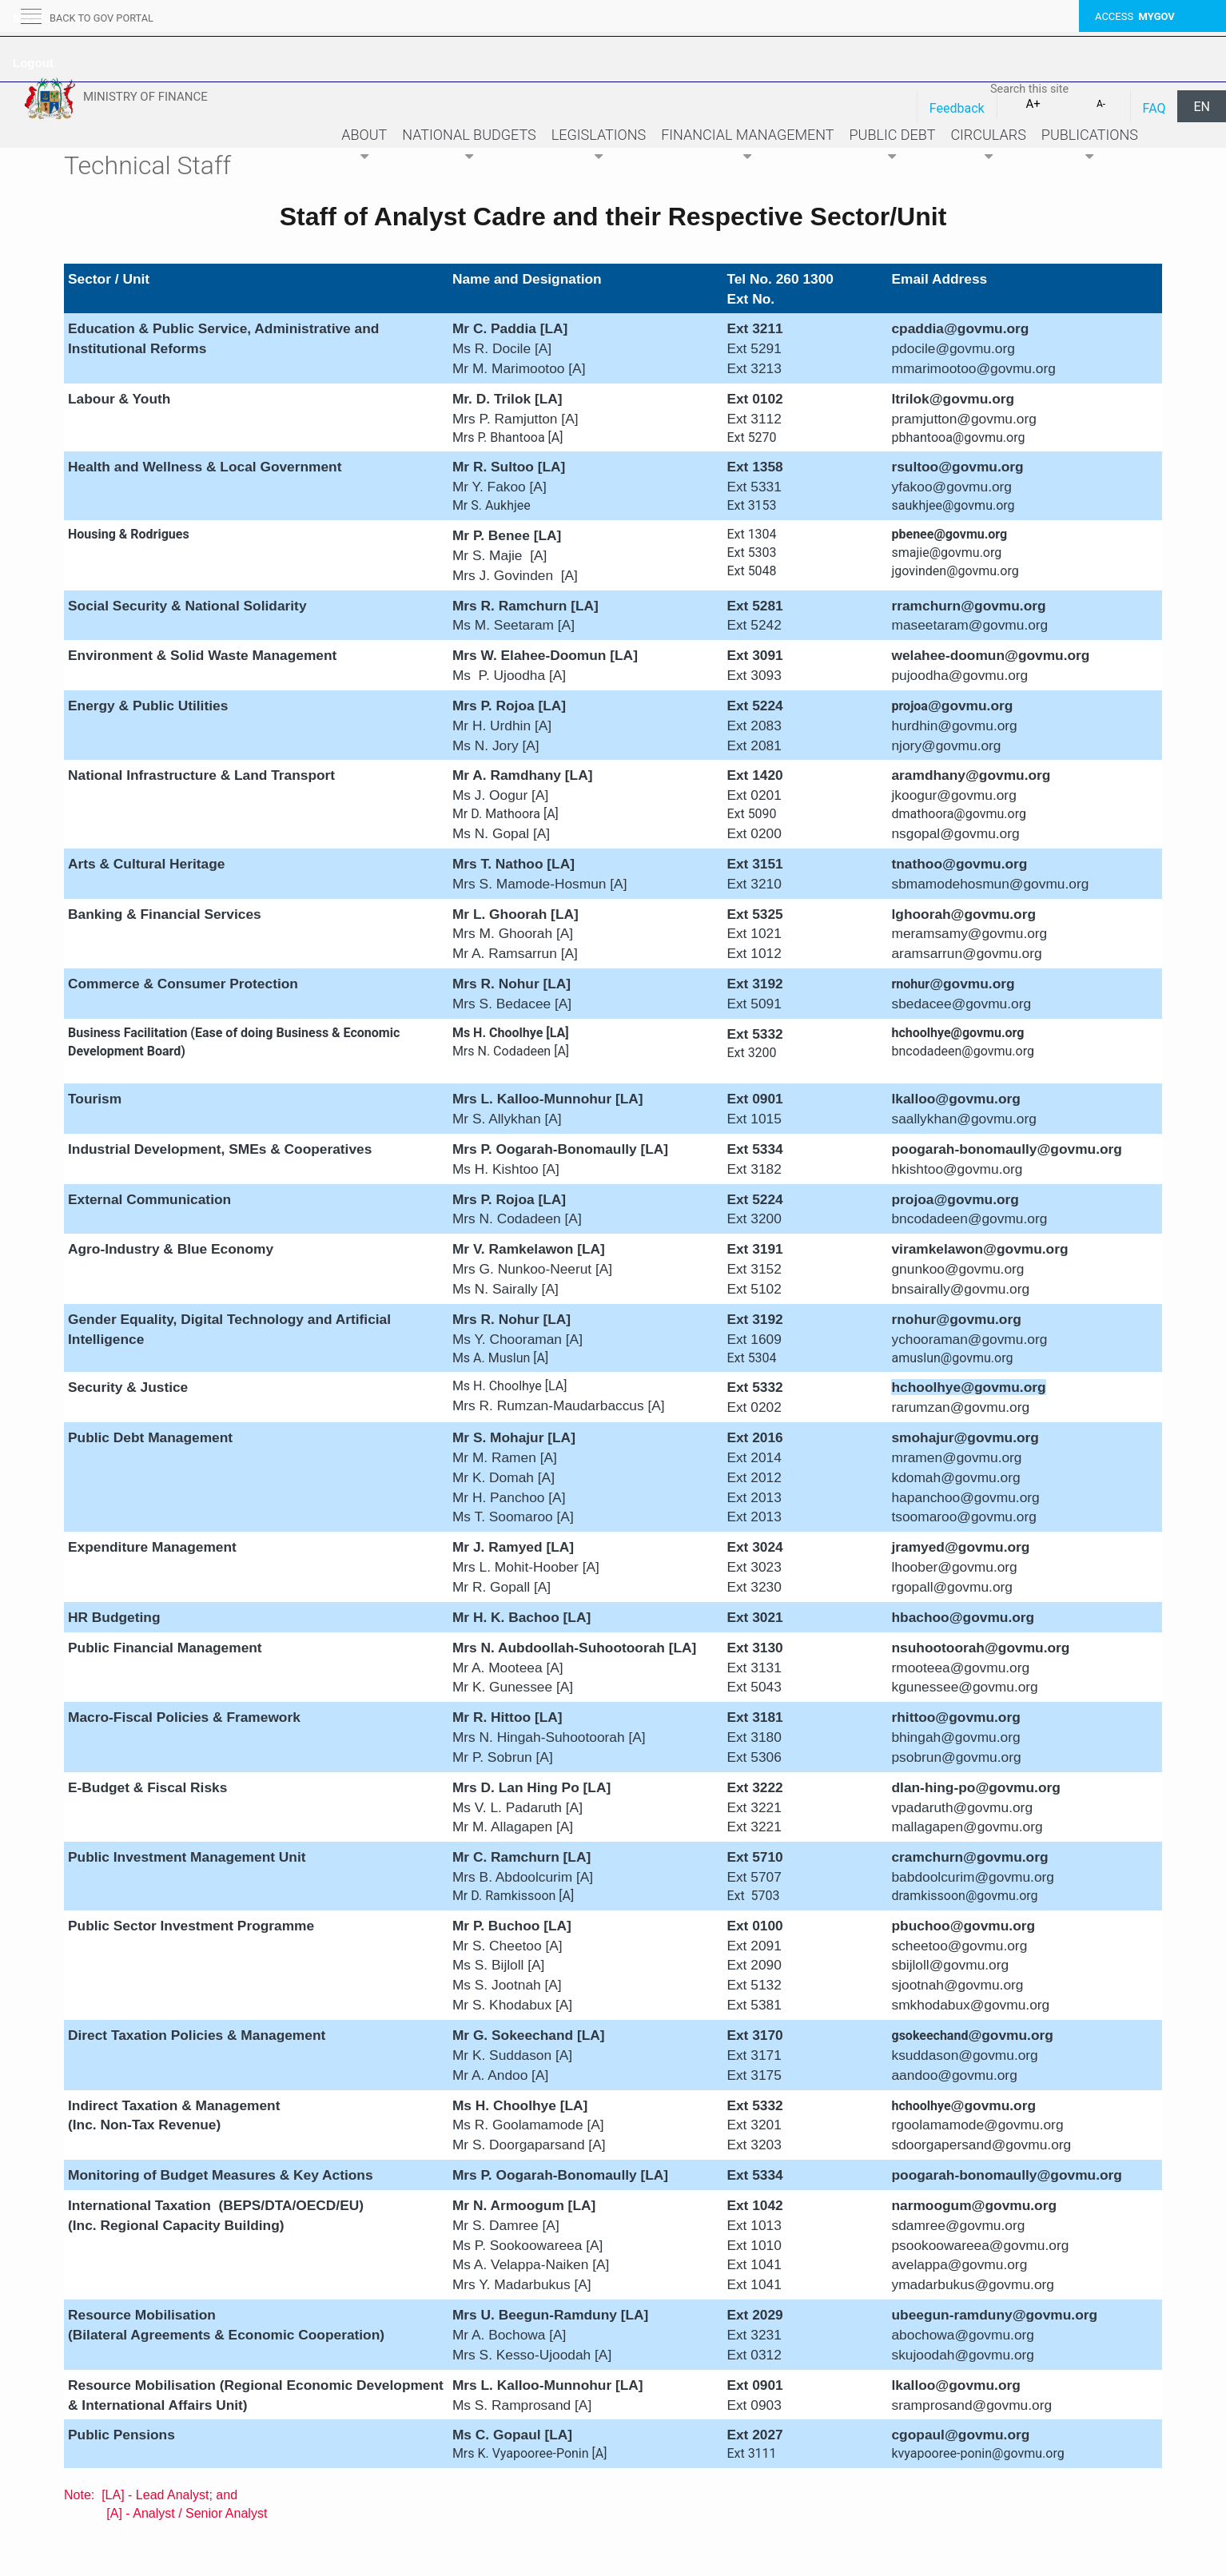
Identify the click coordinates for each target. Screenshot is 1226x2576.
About (364, 147)
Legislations (598, 147)
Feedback (957, 108)
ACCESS (1135, 16)
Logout (33, 63)
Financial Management (747, 147)
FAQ (1154, 108)
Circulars (987, 147)
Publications (1089, 147)
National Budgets (469, 147)
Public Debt (893, 147)
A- (1101, 103)
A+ (1032, 104)
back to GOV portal (102, 18)
